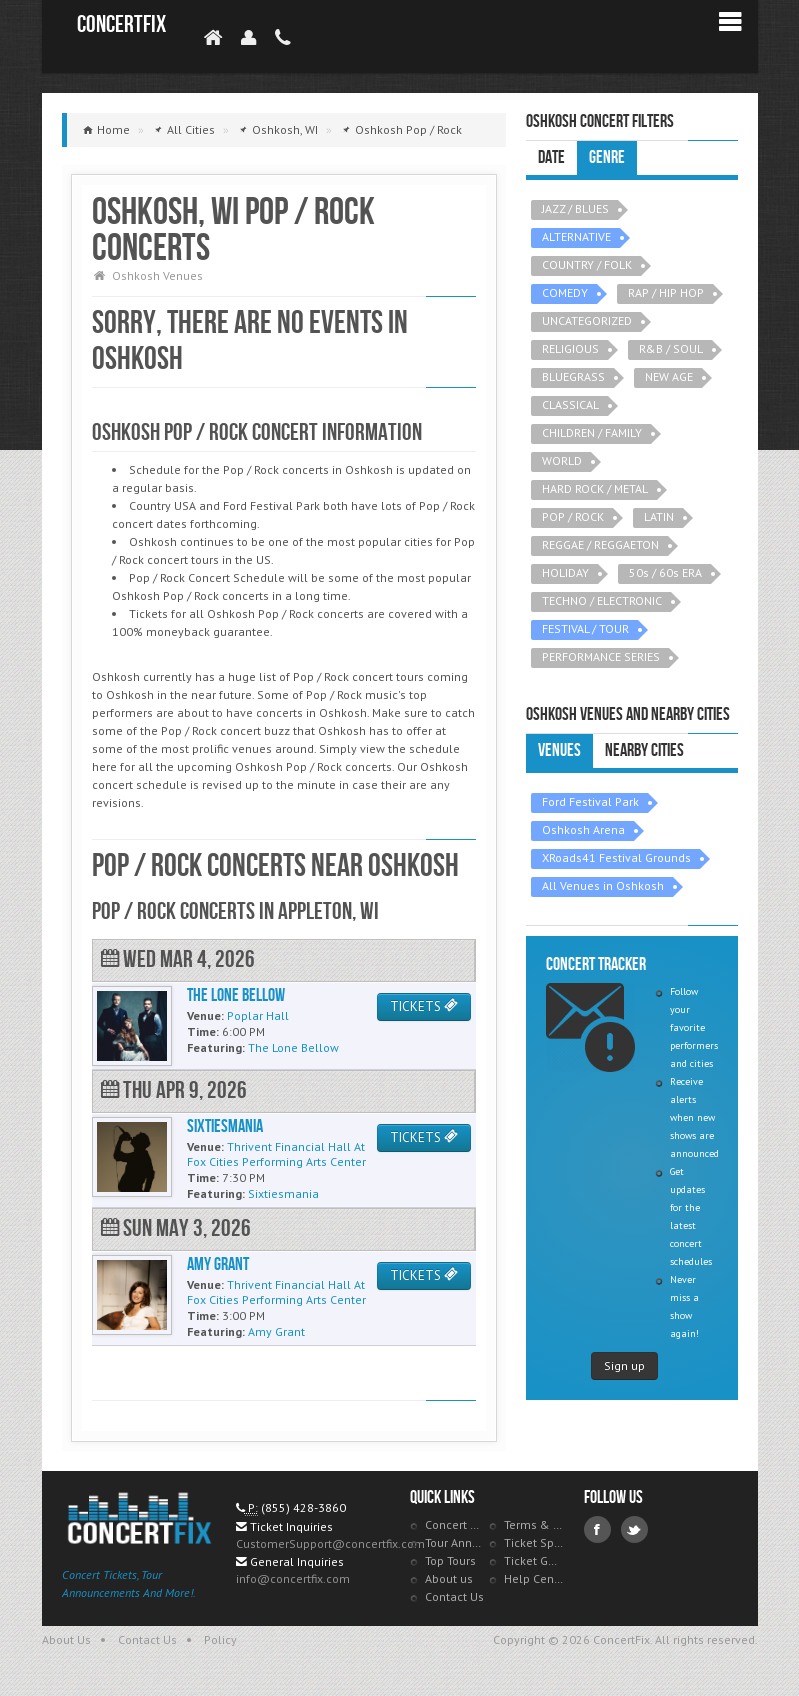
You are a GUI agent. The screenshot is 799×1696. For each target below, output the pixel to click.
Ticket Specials (534, 1542)
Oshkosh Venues (157, 275)
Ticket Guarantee (534, 1560)
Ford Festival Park (590, 801)
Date (551, 157)
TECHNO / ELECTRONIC (602, 600)
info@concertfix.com (293, 1578)
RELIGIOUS (570, 348)
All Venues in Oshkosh (603, 885)
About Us (66, 1639)
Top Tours (450, 1560)
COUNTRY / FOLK (587, 264)
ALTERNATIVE (576, 236)
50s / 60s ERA (665, 572)
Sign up (624, 1365)
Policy (220, 1639)
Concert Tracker (455, 1524)
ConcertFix (121, 24)
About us (449, 1578)
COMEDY (565, 292)
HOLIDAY (565, 572)
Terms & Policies (534, 1524)
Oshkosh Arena (583, 829)
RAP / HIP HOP (666, 292)
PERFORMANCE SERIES (601, 656)
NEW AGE (669, 376)
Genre (607, 157)
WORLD (562, 460)
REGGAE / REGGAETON (600, 544)
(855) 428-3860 (303, 1507)
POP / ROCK (573, 516)
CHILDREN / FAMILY (592, 432)
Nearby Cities (644, 750)
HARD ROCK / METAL (595, 488)
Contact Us (454, 1596)
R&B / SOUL (671, 348)
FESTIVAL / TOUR (585, 628)
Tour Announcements (455, 1542)
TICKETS (424, 1006)
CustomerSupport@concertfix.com (330, 1543)
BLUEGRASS (573, 376)
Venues (559, 750)
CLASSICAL (570, 404)
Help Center (534, 1578)
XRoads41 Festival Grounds (616, 857)
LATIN (659, 516)
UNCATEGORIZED (587, 320)
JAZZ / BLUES (575, 208)
